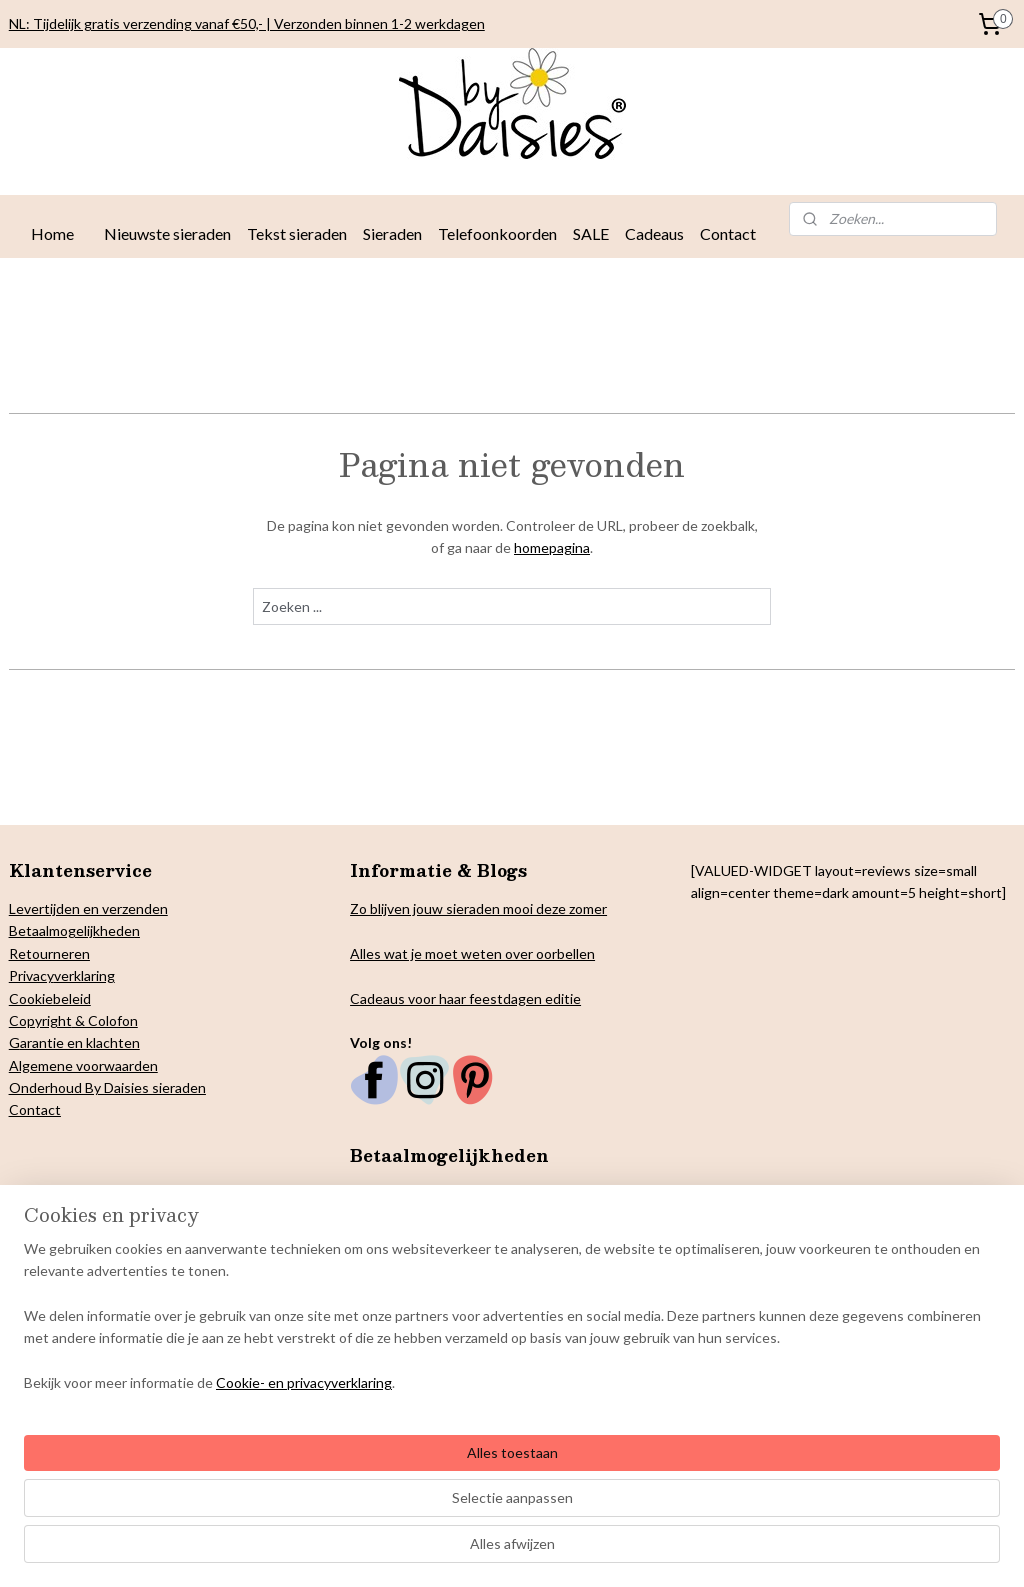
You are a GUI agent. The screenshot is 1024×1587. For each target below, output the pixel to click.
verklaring (84, 975)
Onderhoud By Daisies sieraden (107, 1087)
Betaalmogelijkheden (74, 930)
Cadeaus (654, 233)
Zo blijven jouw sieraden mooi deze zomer (478, 908)
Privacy (31, 975)
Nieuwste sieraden (167, 233)
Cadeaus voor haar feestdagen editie (465, 998)
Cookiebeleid (50, 998)
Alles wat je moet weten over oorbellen (472, 953)
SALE (591, 233)
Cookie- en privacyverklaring (304, 1551)
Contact (728, 233)
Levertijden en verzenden (88, 908)
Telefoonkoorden (497, 233)
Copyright (40, 1020)
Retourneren (49, 953)
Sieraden (392, 233)
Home (52, 233)
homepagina (552, 547)
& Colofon (105, 1020)
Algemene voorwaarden (83, 1065)
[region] (380, 1485)
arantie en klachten (80, 1042)
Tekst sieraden (297, 233)
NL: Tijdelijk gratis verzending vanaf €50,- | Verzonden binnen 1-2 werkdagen (247, 23)
